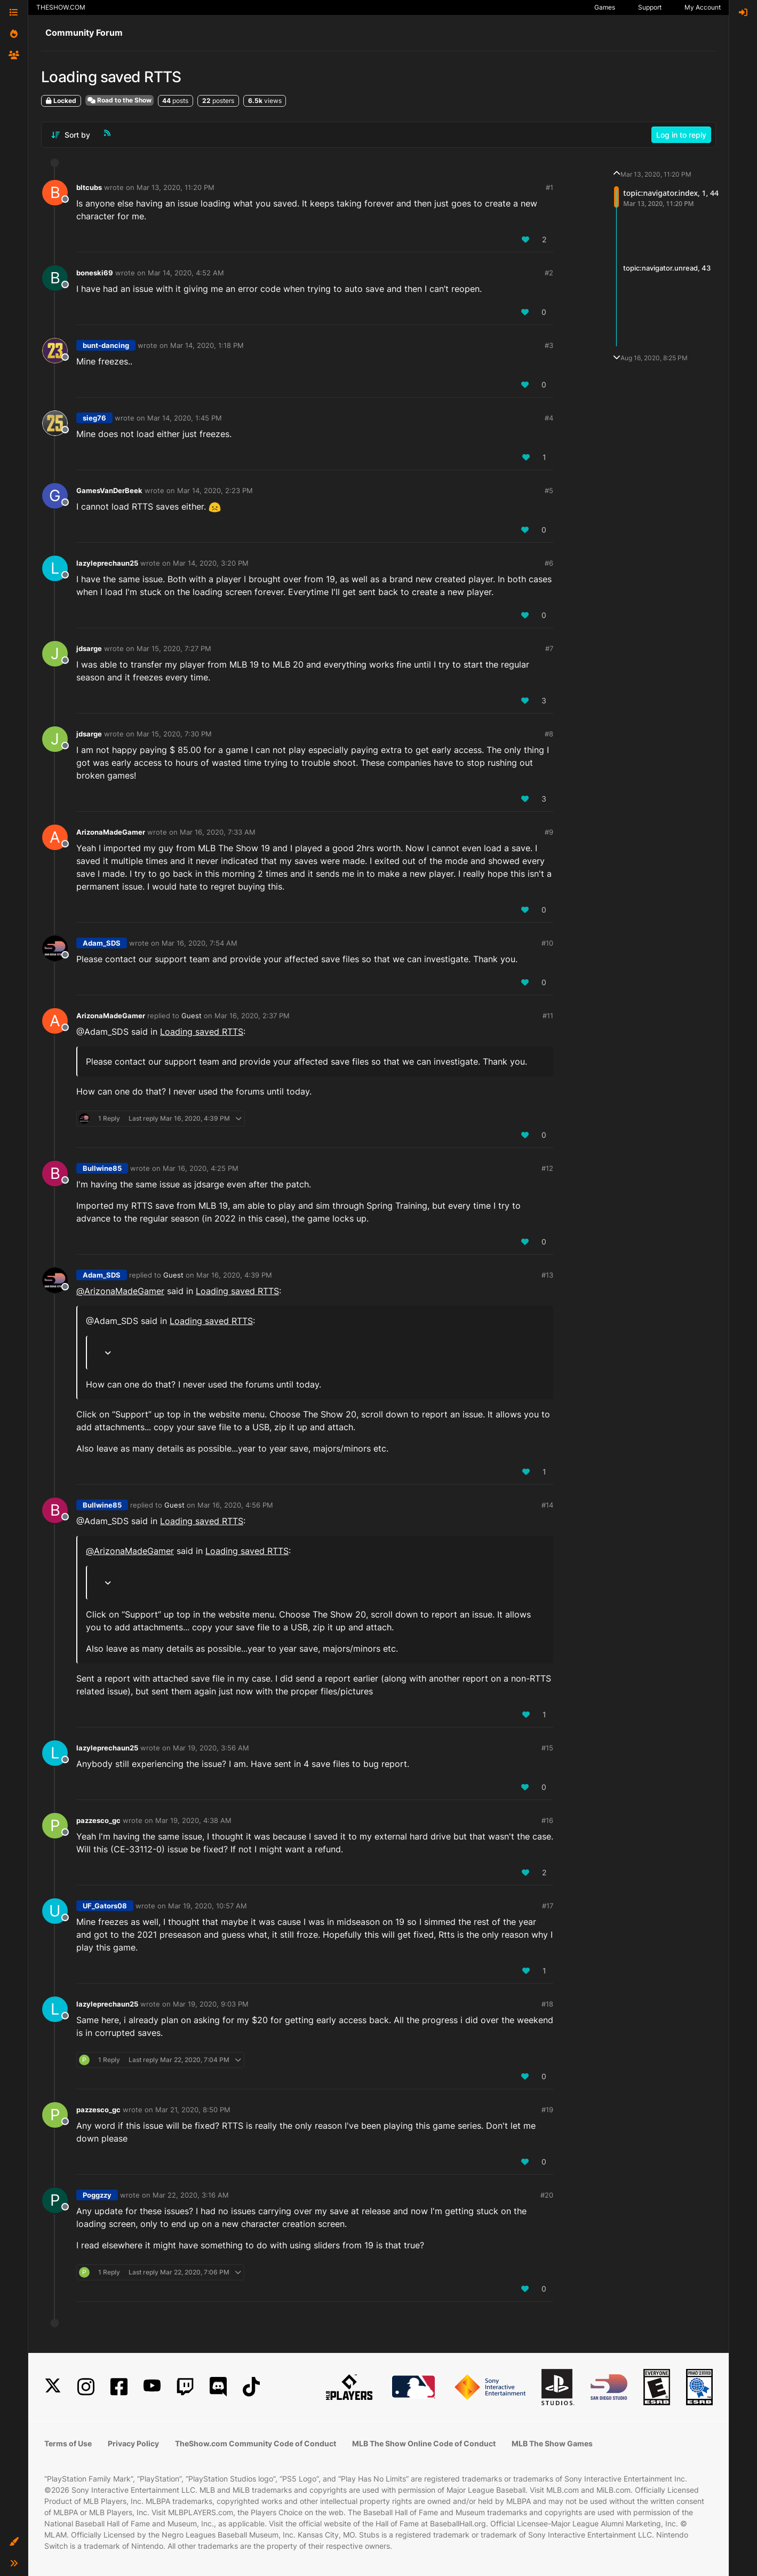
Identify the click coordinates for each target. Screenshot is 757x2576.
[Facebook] (119, 2387)
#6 (549, 563)
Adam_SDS (102, 943)
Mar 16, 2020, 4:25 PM (200, 1168)
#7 (549, 648)
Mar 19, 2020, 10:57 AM (207, 1905)
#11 (548, 1015)
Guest (191, 1015)
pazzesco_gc (98, 1820)
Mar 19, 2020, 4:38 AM (193, 1820)
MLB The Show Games (552, 2443)
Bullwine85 (102, 1168)
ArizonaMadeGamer (110, 832)
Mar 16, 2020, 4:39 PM (234, 1275)
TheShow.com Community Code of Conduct (255, 2443)
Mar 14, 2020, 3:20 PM (211, 563)
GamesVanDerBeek (109, 490)
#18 (547, 2004)
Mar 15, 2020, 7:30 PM (174, 734)
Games (604, 7)
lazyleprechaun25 (107, 563)
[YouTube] (152, 2387)
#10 (547, 943)
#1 (549, 187)
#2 (549, 272)
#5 (549, 490)
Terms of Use (68, 2443)
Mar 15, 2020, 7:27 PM (174, 648)
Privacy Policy (133, 2443)
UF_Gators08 (105, 1905)
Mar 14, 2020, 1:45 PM (184, 418)
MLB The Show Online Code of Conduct (424, 2443)
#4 (549, 418)
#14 (547, 1505)
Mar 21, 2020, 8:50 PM (192, 2109)
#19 (547, 2109)
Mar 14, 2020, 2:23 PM (215, 490)
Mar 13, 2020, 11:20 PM (175, 187)
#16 (547, 1820)
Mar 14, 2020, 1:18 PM (207, 345)
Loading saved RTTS (201, 1031)
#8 (549, 734)
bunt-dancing (106, 345)
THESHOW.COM (60, 7)
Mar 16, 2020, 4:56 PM (235, 1505)
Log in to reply (681, 134)
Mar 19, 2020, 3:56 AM (211, 1747)
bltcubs (89, 187)
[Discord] (218, 2387)
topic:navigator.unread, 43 (667, 268)
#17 (547, 1905)
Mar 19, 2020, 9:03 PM (211, 2004)
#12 (547, 1168)
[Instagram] (85, 2387)
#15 (547, 1747)
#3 (549, 345)
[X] (52, 2387)
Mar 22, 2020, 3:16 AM (191, 2195)
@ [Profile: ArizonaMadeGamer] (120, 1291)
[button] (13, 2541)
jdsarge (89, 648)
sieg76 (94, 418)
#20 (546, 2195)
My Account (702, 7)
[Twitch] (185, 2387)
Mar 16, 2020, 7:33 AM (218, 832)
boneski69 (94, 272)
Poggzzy (97, 2195)
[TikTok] (251, 2387)
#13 (547, 1275)
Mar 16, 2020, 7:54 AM (199, 943)
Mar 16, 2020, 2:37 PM (252, 1015)
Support (650, 7)
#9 (549, 832)
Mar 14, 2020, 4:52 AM (186, 272)
